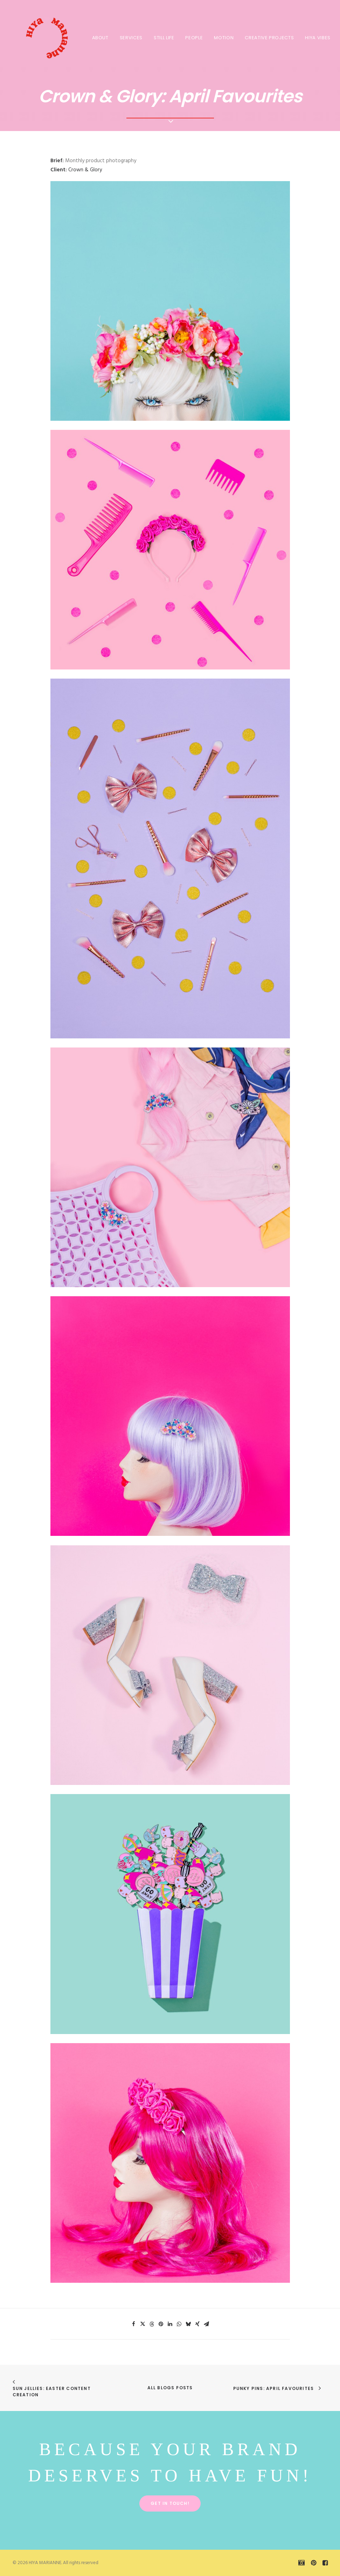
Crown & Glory (85, 170)
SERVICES (131, 37)
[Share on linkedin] (170, 2324)
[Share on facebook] (134, 2324)
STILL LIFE (164, 37)
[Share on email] (206, 2324)
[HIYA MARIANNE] (41, 37)
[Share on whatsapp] (179, 2324)
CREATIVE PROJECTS (269, 37)
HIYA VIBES (318, 37)
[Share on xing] (197, 2324)
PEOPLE (194, 37)
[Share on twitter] (143, 2324)
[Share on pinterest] (161, 2324)
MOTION (224, 37)
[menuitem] (100, 37)
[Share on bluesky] (188, 2324)
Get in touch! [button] (170, 2503)
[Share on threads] (152, 2324)
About (100, 37)
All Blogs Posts (170, 2388)
